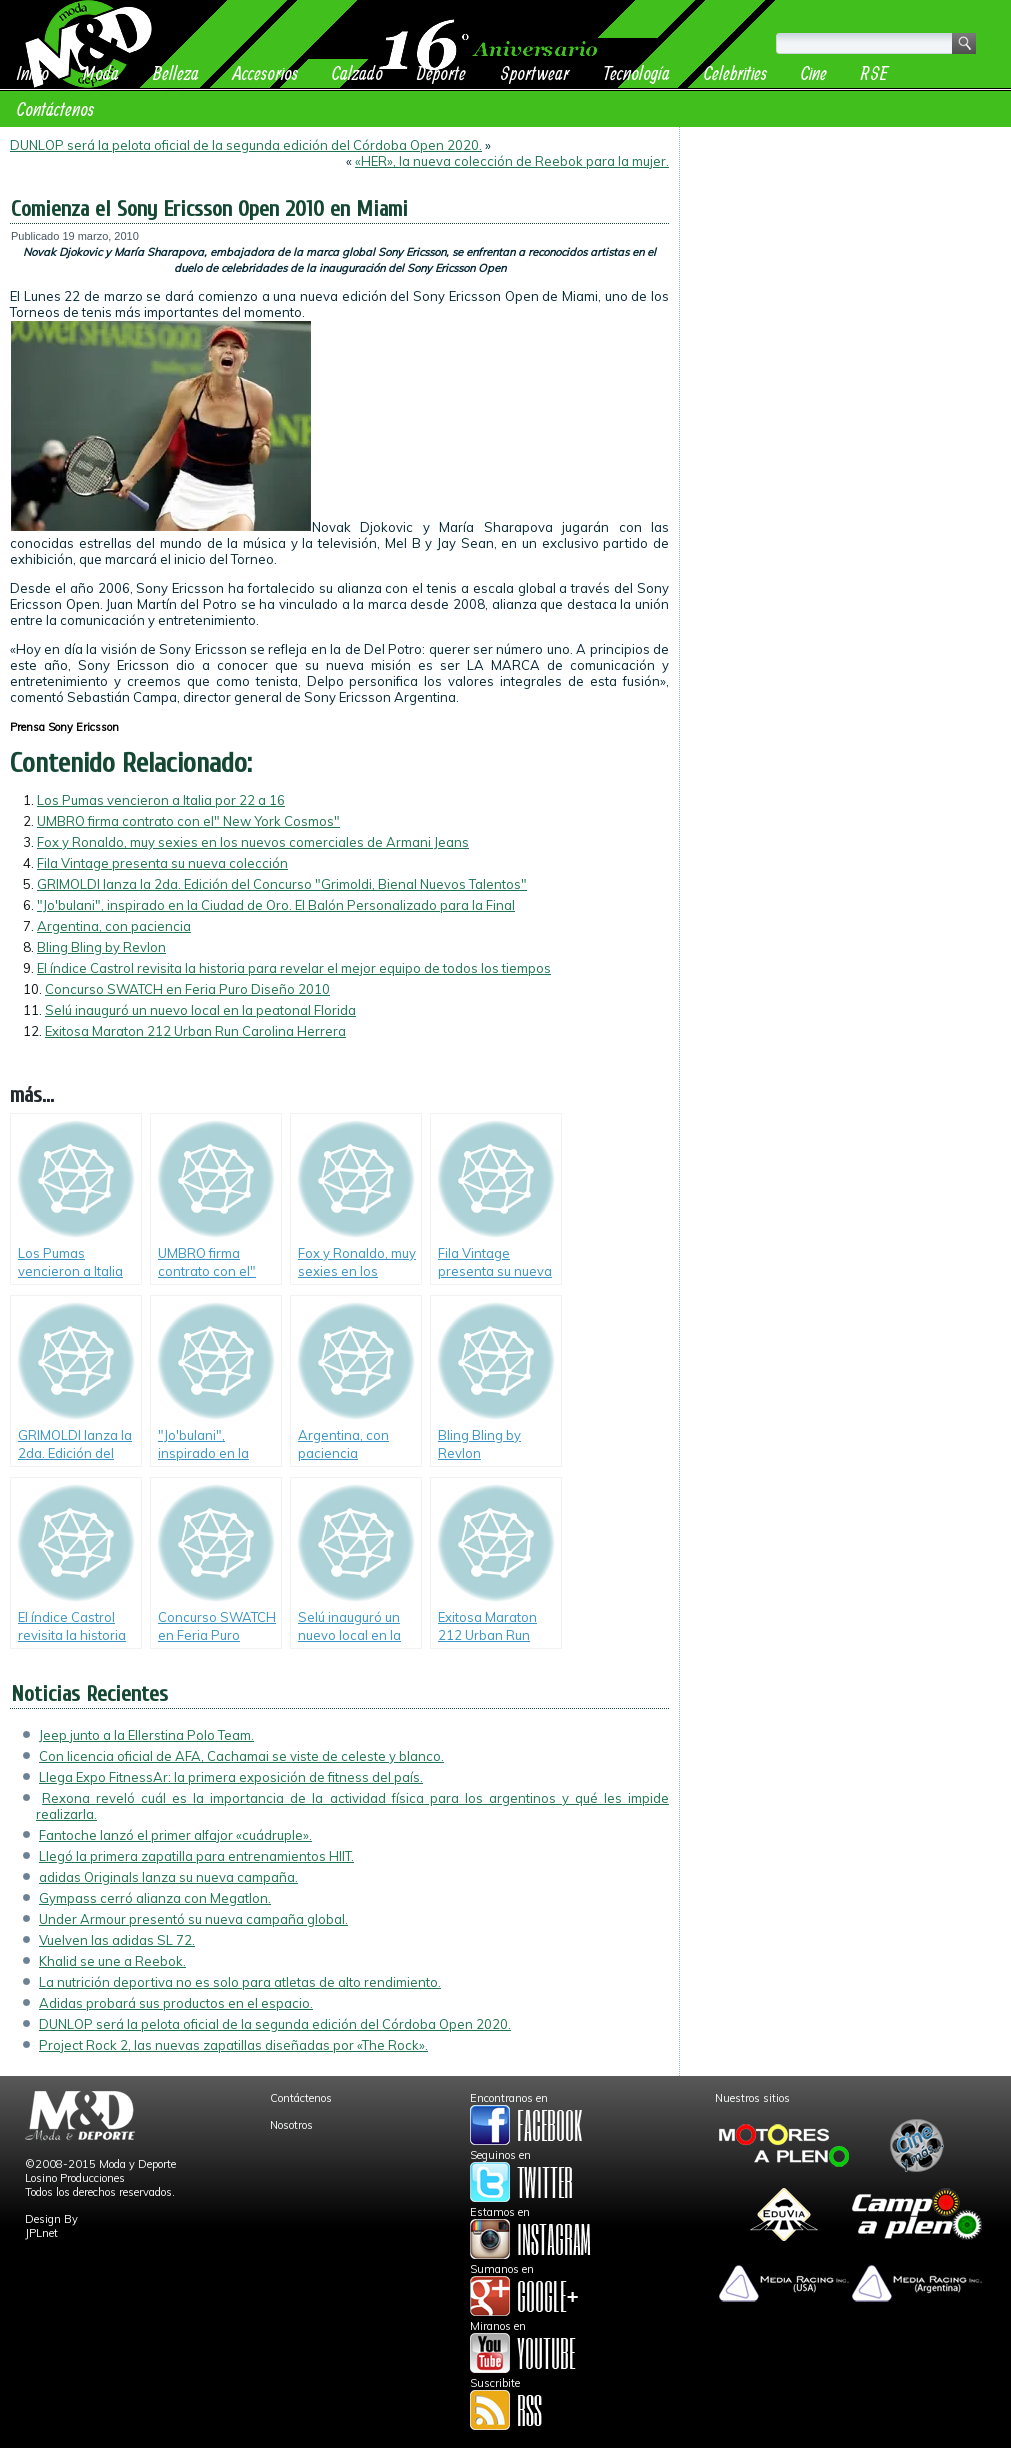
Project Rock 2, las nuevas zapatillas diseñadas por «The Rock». (233, 2045)
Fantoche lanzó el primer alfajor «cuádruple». (175, 1835)
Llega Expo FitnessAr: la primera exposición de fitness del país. (231, 1777)
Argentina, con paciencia (114, 926)
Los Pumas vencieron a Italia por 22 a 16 (161, 800)
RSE (874, 72)
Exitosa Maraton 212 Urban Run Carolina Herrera (195, 1031)
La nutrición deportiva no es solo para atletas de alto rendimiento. (240, 1982)
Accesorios (265, 72)
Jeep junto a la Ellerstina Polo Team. (146, 1735)
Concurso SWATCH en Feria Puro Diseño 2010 (187, 989)
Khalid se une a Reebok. (112, 1961)
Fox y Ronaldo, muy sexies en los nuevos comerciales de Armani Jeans (253, 842)
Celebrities (735, 72)
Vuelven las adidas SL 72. (117, 1940)
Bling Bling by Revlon (101, 947)
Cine (814, 72)
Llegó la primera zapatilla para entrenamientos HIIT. (196, 1856)
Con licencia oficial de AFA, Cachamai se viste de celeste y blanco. (241, 1756)
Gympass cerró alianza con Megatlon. (155, 1898)
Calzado (357, 72)
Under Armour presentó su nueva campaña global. (193, 1919)
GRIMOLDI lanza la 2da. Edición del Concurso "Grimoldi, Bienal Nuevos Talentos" (282, 884)
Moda (101, 72)
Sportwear (534, 72)
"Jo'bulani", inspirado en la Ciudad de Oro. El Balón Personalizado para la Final (276, 905)
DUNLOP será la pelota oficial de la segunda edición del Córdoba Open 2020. (246, 145)
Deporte (441, 72)
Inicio (33, 72)
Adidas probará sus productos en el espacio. (176, 2003)
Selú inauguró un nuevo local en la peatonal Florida (200, 1010)
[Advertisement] (845, 262)
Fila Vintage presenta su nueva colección (162, 863)
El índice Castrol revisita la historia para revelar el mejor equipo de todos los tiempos (294, 968)
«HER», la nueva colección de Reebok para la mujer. (512, 161)
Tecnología (636, 72)
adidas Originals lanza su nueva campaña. (168, 1877)
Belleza (176, 72)
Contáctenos (55, 108)
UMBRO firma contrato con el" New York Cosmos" (188, 821)
